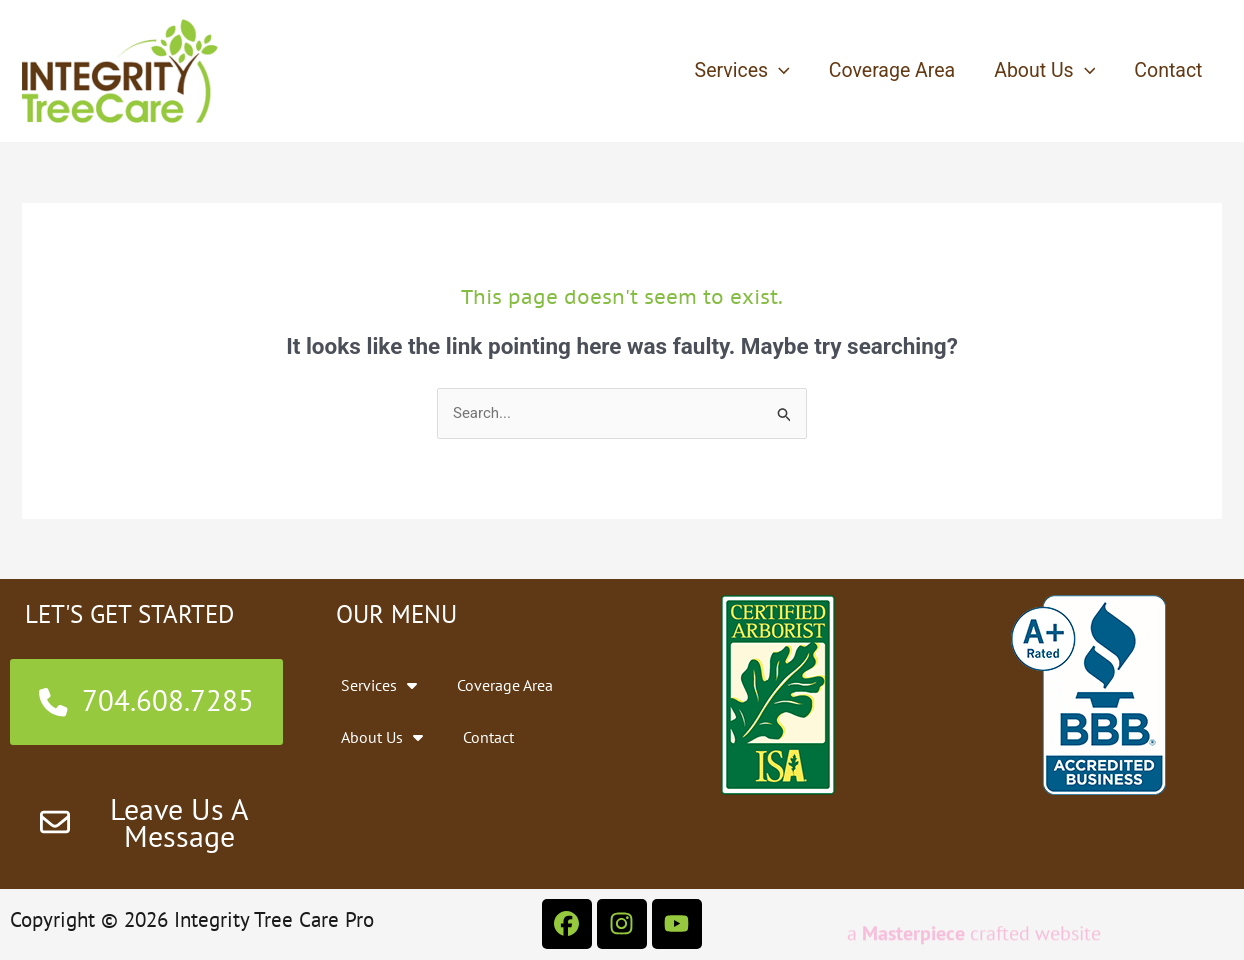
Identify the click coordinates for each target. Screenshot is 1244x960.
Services (742, 71)
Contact (1168, 70)
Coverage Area (892, 70)
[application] (779, 71)
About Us (1044, 71)
